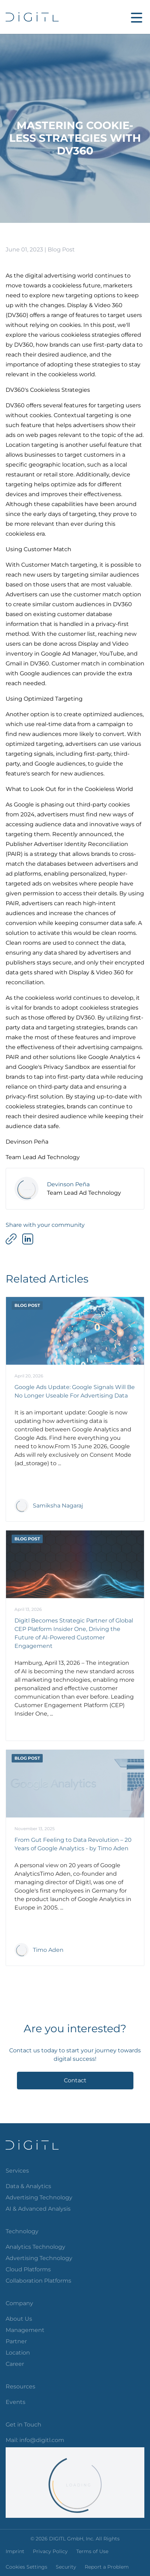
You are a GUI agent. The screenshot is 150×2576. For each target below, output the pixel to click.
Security (66, 2567)
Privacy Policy (50, 2551)
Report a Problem (107, 2567)
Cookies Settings (26, 2567)
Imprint (15, 2551)
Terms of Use (92, 2551)
